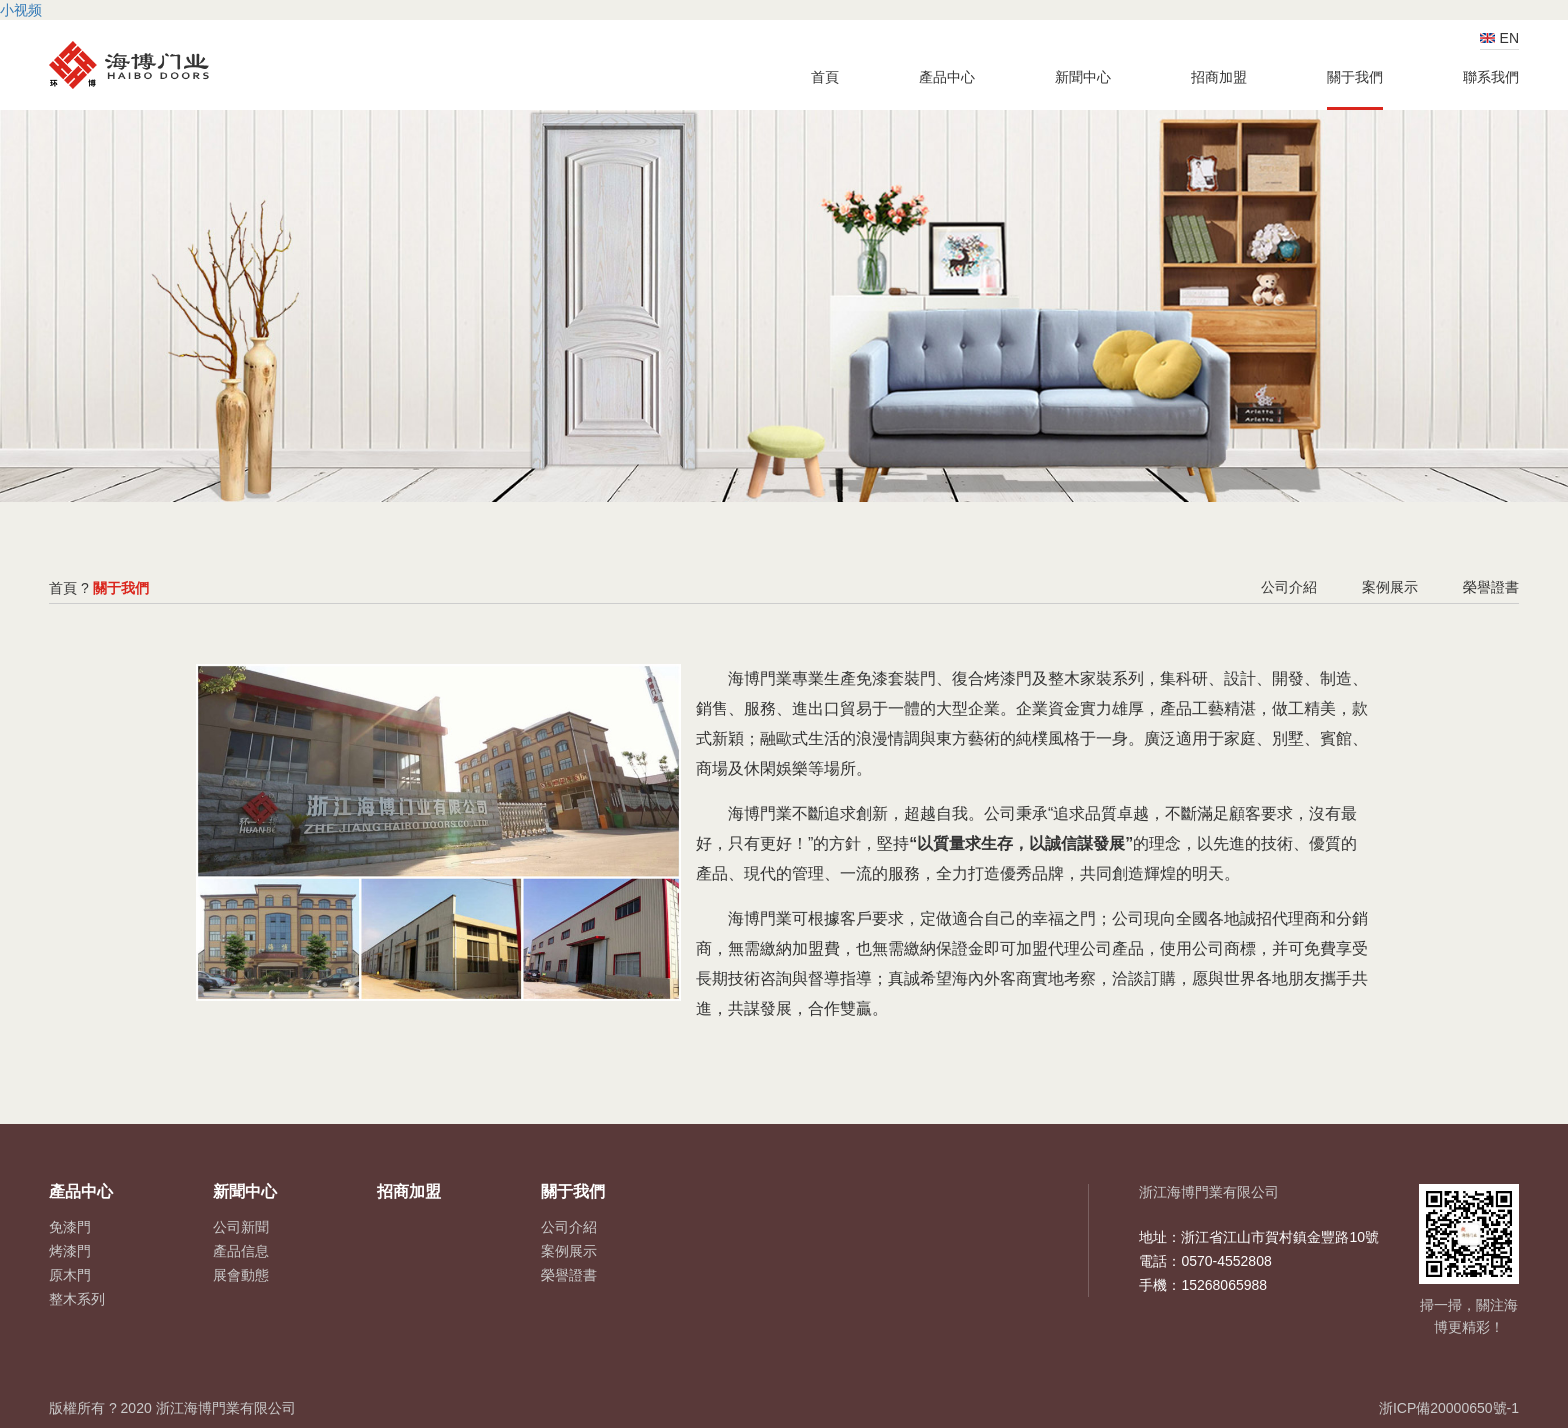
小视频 (21, 10)
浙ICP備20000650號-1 (1449, 1408)
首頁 (825, 77)
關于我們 (1355, 77)
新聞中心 (1083, 77)
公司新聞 (241, 1227)
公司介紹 (1289, 587)
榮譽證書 (1491, 587)
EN (1509, 38)
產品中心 (947, 77)
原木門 (70, 1275)
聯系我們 (1491, 77)
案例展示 (1390, 587)
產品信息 (241, 1251)
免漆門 (70, 1227)
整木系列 (77, 1299)
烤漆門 (70, 1251)
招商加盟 (1219, 77)
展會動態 (241, 1275)
